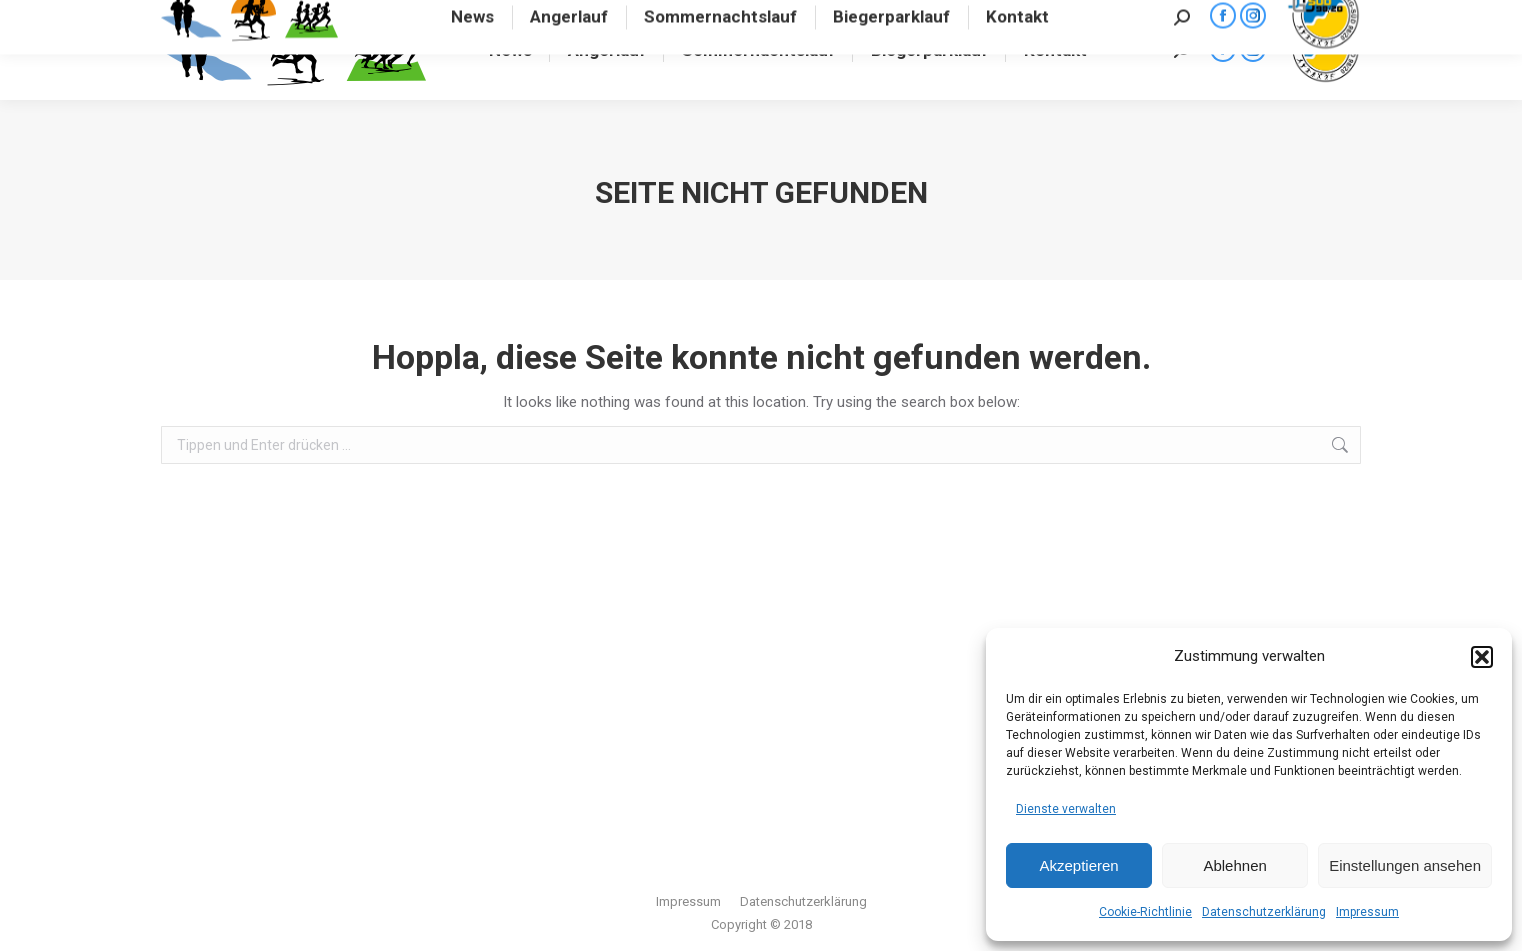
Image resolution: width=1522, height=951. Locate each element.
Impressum (1367, 912)
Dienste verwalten (1066, 809)
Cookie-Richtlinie (1145, 912)
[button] (1482, 657)
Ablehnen (1234, 865)
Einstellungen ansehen (1405, 865)
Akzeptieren (1078, 865)
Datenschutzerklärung (1264, 912)
